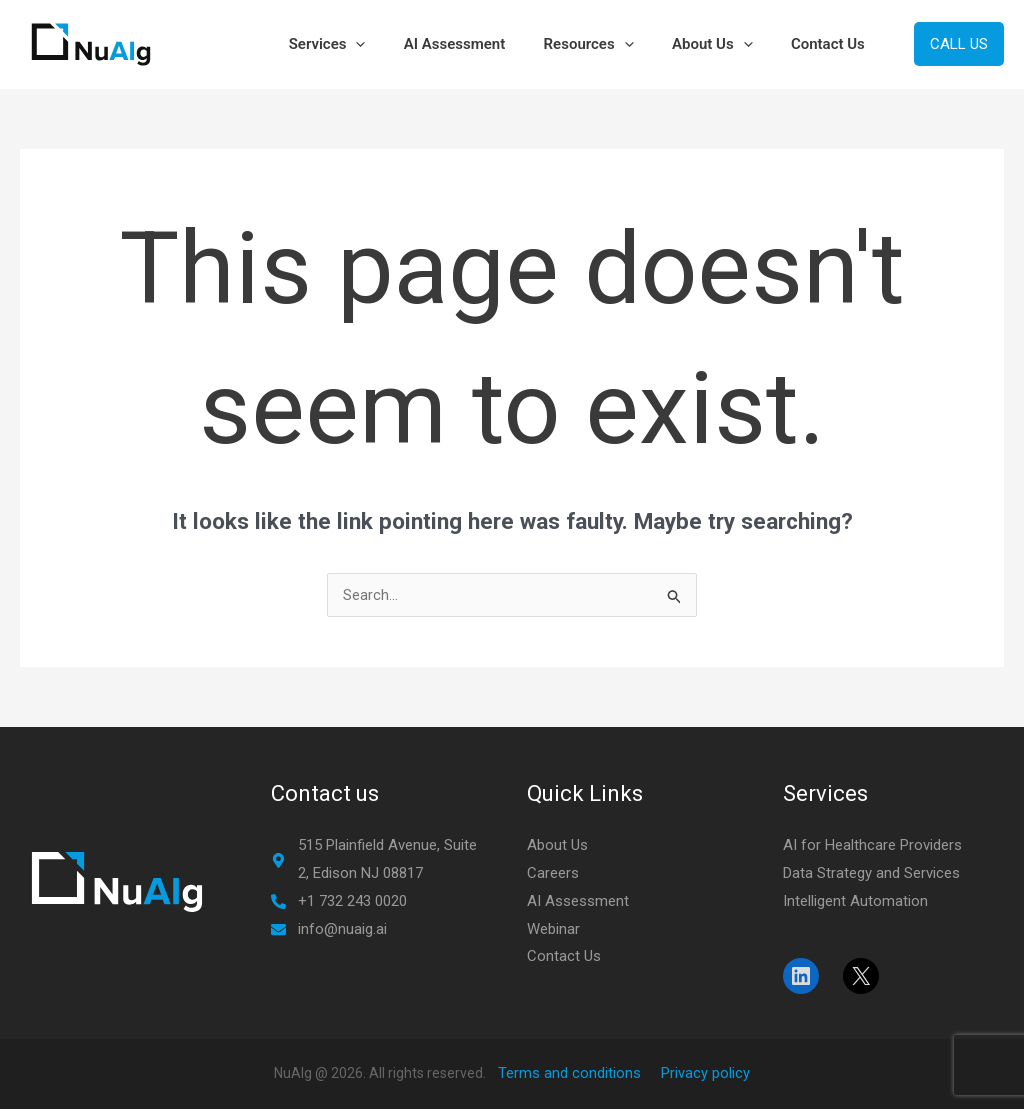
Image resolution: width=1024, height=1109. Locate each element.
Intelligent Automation (855, 901)
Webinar (553, 929)
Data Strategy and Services (871, 873)
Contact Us (832, 44)
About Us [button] (724, 44)
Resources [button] (609, 44)
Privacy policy (705, 1073)
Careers (553, 873)
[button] (393, 44)
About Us (557, 845)
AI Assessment (484, 44)
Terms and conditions (569, 1073)
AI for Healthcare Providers (872, 845)
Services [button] (364, 44)
